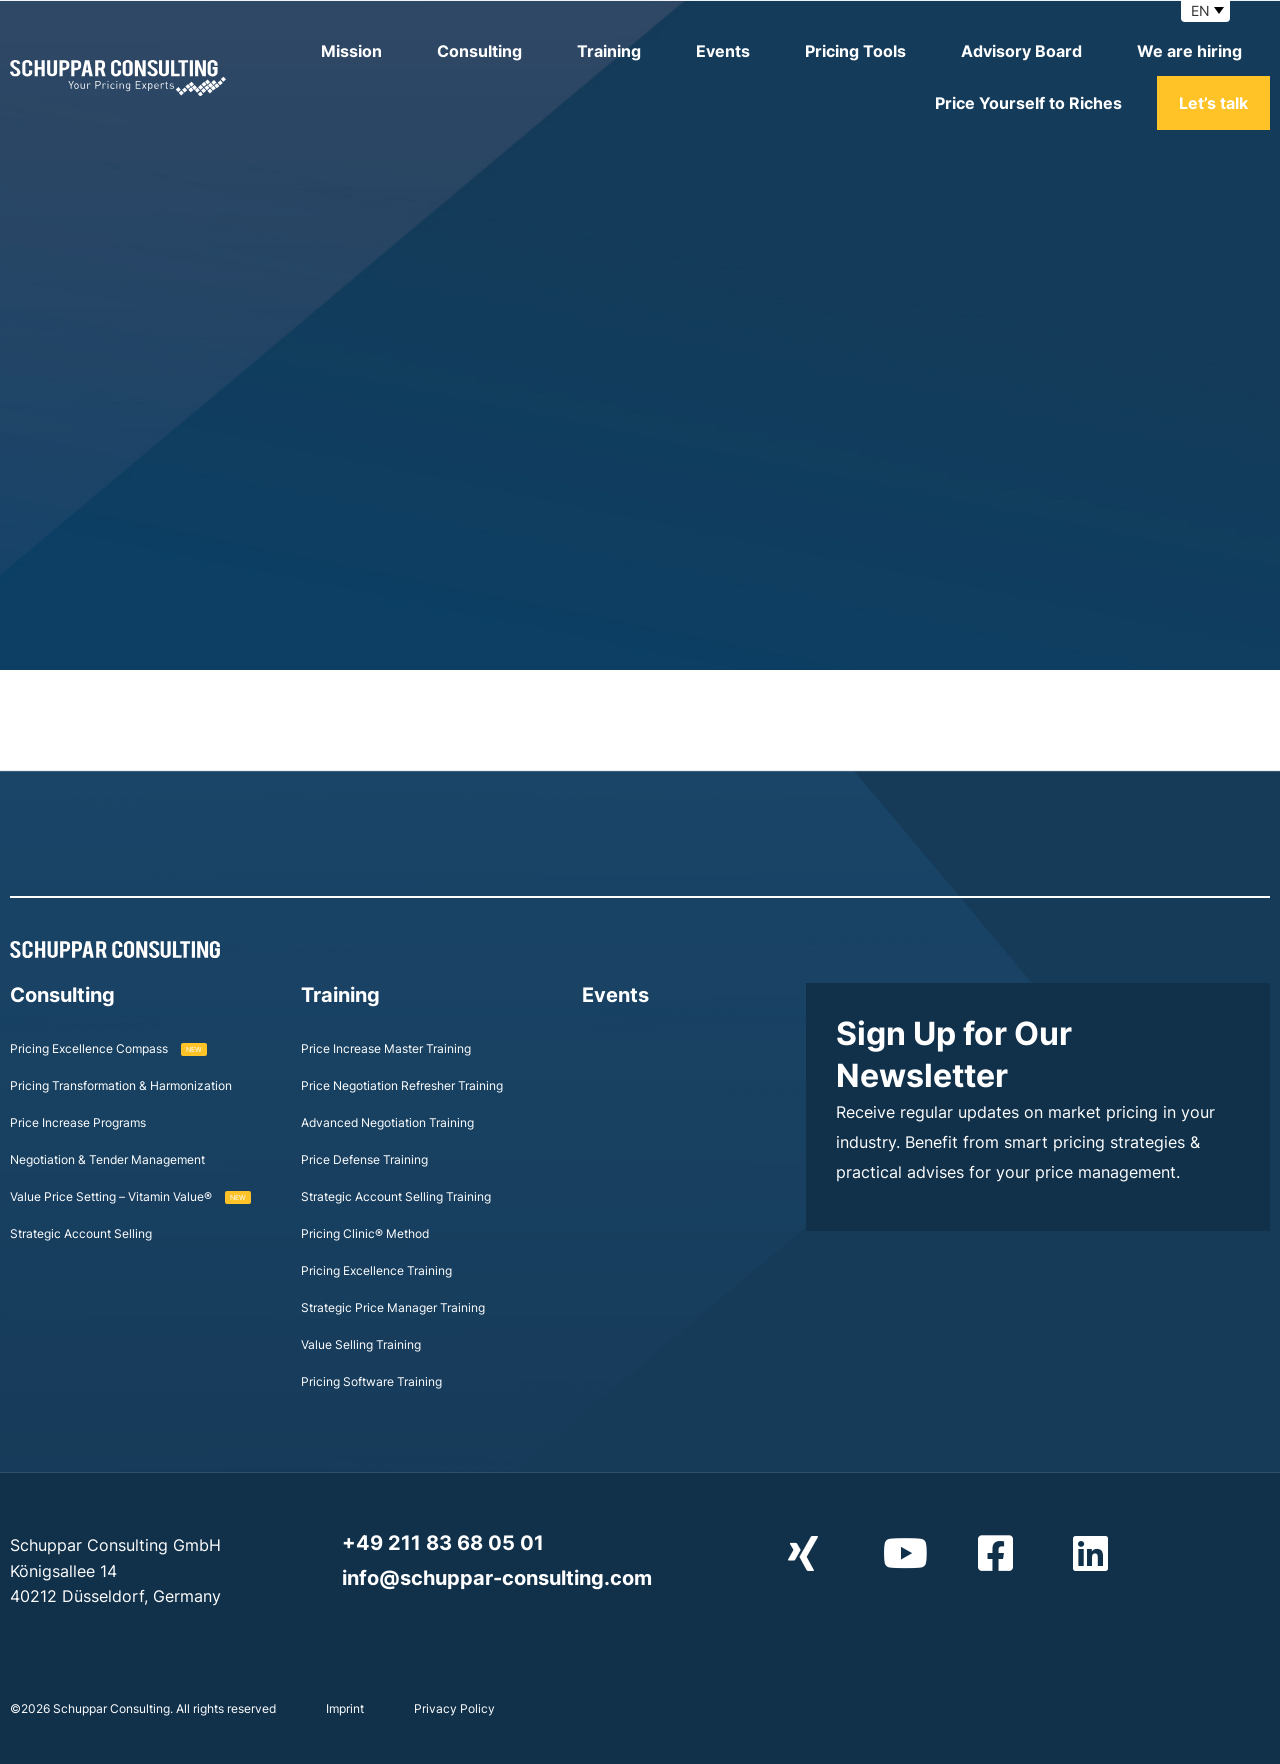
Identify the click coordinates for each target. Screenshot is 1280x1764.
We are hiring (1189, 51)
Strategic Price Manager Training (393, 1307)
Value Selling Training (361, 1344)
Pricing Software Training (371, 1381)
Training (609, 51)
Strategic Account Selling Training (396, 1196)
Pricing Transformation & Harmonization (121, 1085)
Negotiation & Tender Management (107, 1159)
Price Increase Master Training (386, 1048)
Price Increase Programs (78, 1122)
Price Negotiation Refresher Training (402, 1085)
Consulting (479, 51)
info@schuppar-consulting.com (497, 1578)
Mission (351, 51)
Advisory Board (1021, 51)
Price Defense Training (364, 1159)
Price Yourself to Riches (1028, 103)
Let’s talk (1213, 103)
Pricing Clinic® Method (365, 1233)
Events (723, 51)
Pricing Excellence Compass (108, 1048)
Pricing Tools (855, 51)
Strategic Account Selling (81, 1233)
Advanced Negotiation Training (387, 1122)
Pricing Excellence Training (376, 1270)
